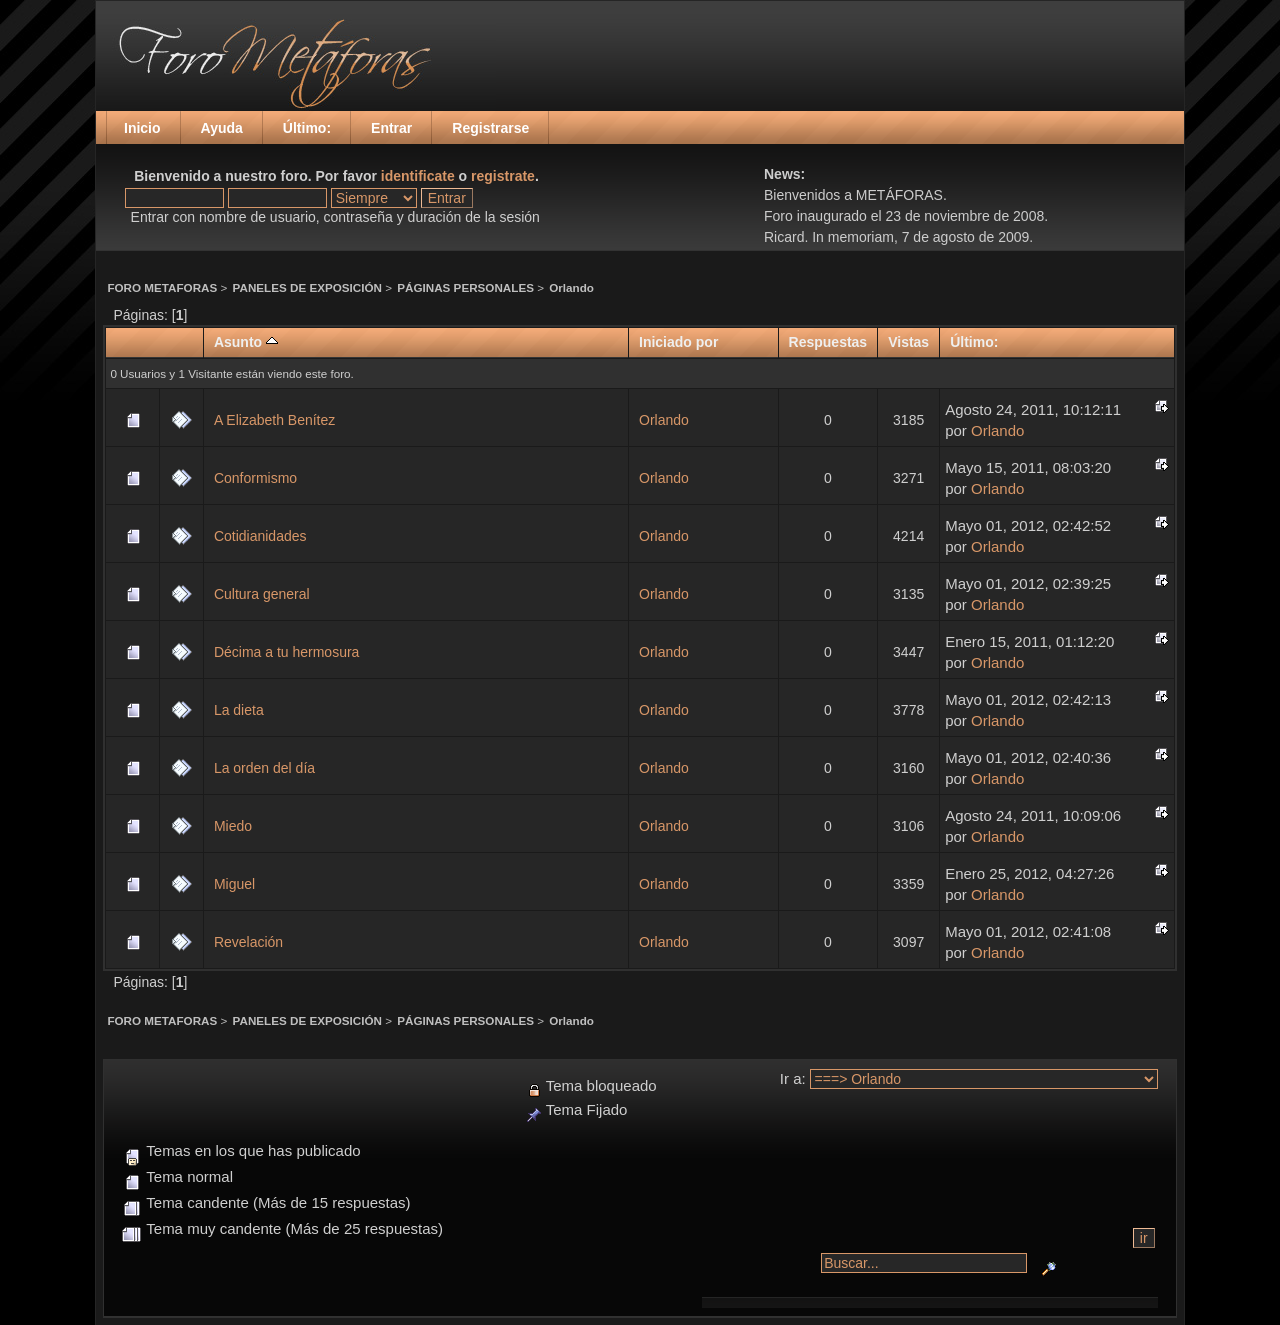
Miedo (233, 826)
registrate (503, 176)
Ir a (791, 1078)
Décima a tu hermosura (287, 652)
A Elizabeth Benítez (274, 420)
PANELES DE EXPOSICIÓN (307, 287)
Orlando (571, 287)
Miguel (234, 884)
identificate (418, 176)
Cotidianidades (260, 536)
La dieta (239, 710)
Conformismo (255, 478)
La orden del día (264, 768)
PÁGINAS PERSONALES (465, 287)
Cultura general (262, 594)
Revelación (248, 942)
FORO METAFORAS (162, 287)
